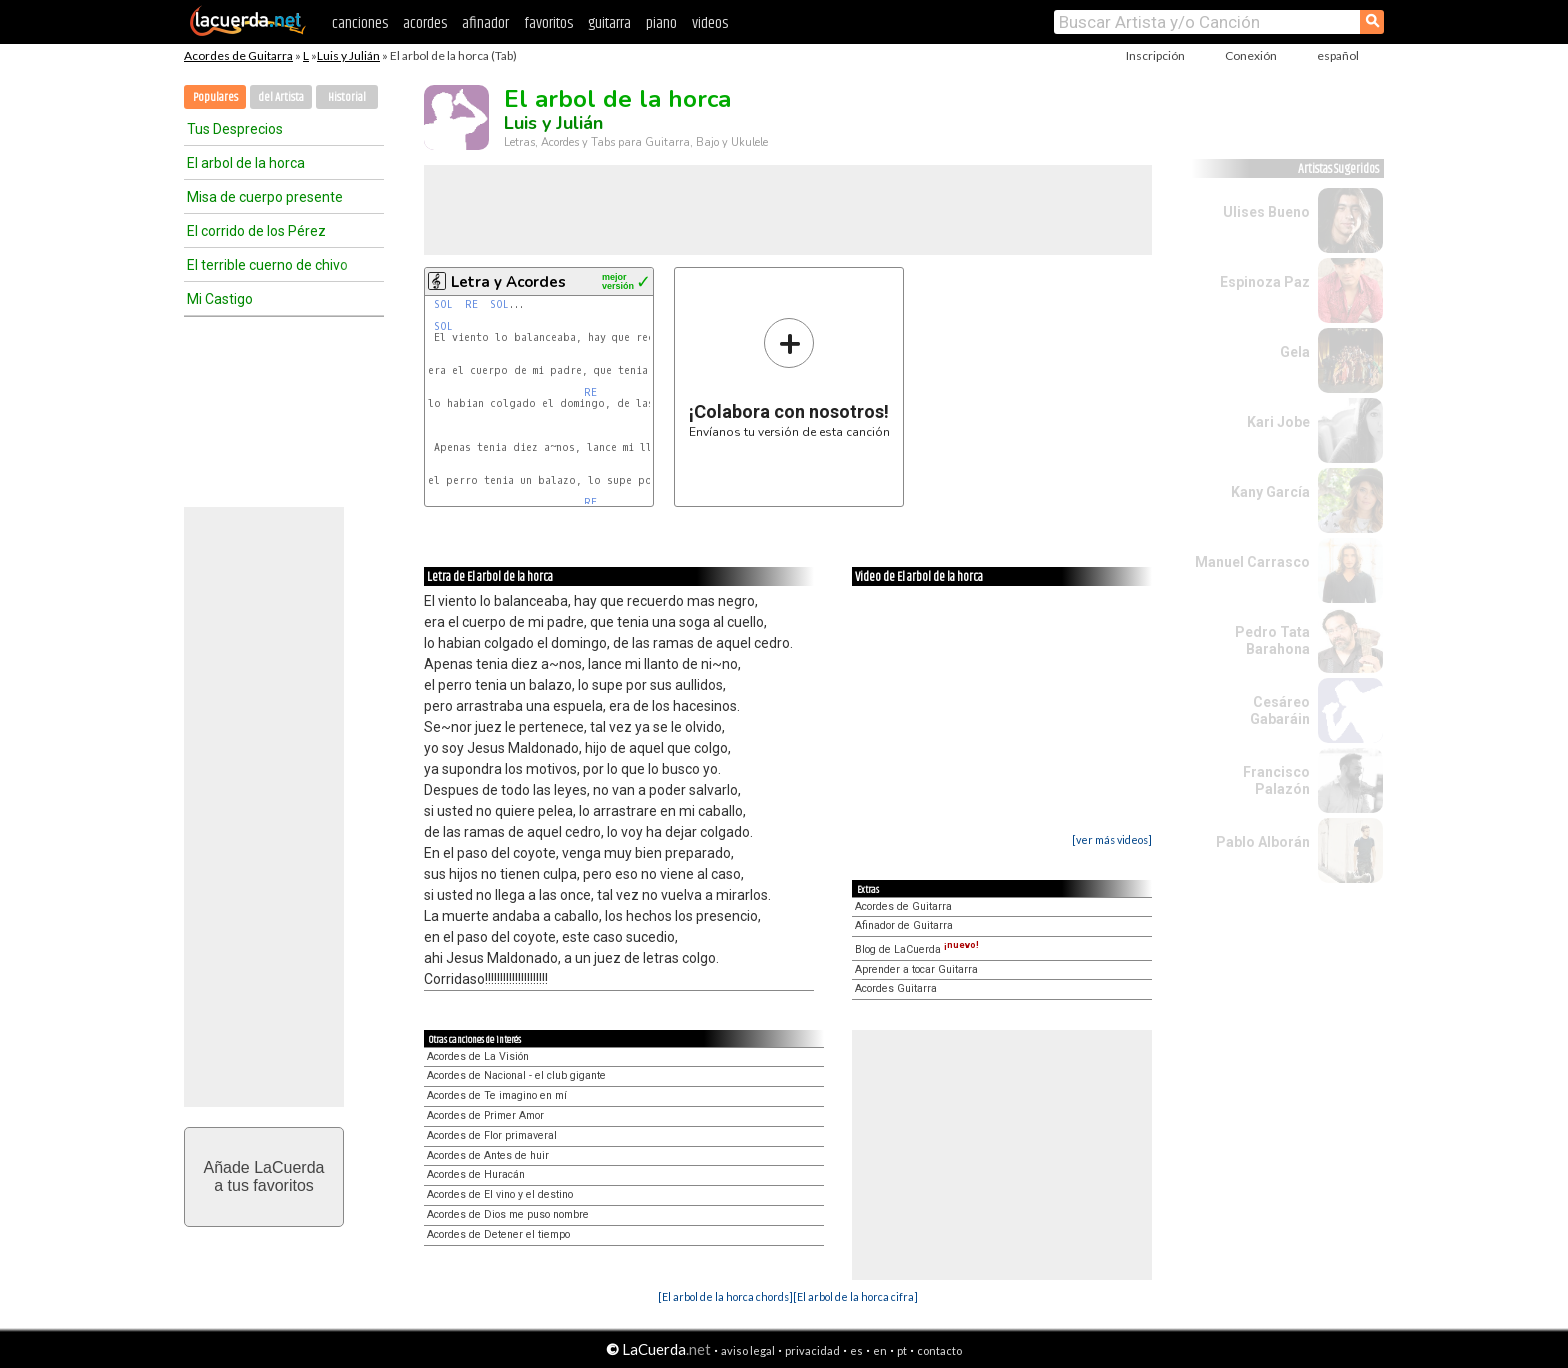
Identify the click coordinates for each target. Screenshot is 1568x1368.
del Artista (281, 97)
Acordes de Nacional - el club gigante (516, 1075)
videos (710, 23)
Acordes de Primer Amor (485, 1115)
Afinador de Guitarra (904, 925)
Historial (347, 97)
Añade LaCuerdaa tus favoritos (264, 1176)
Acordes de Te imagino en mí (497, 1095)
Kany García (1270, 492)
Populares (215, 97)
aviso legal (748, 1350)
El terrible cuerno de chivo (267, 265)
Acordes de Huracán (476, 1174)
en (880, 1350)
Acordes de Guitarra (238, 55)
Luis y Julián (348, 55)
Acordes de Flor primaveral (492, 1135)
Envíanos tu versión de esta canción (789, 377)
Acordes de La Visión (478, 1056)
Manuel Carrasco (1252, 562)
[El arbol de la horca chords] (725, 1296)
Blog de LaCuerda (917, 949)
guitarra (609, 23)
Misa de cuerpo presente (265, 197)
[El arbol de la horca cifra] (855, 1296)
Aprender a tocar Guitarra (916, 969)
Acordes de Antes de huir (488, 1155)
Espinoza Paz (1265, 282)
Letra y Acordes (508, 282)
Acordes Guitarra (896, 988)
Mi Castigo (220, 299)
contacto (939, 1350)
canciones (360, 23)
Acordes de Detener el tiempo (498, 1234)
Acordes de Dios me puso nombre (508, 1214)
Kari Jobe (1278, 422)
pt (902, 1350)
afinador (485, 23)
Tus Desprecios (235, 129)
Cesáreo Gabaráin (1280, 710)
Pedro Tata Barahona (1272, 640)
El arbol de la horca (246, 163)
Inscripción (1155, 55)
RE (471, 304)
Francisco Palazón (1276, 780)
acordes (425, 23)
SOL (443, 304)
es (856, 1350)
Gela (1295, 352)
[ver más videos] (1112, 839)
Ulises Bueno (1266, 212)
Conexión (1251, 55)
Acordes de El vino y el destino (500, 1194)
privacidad (812, 1350)
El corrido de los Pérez (256, 231)
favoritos (548, 23)
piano (661, 23)
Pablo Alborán (1263, 842)
